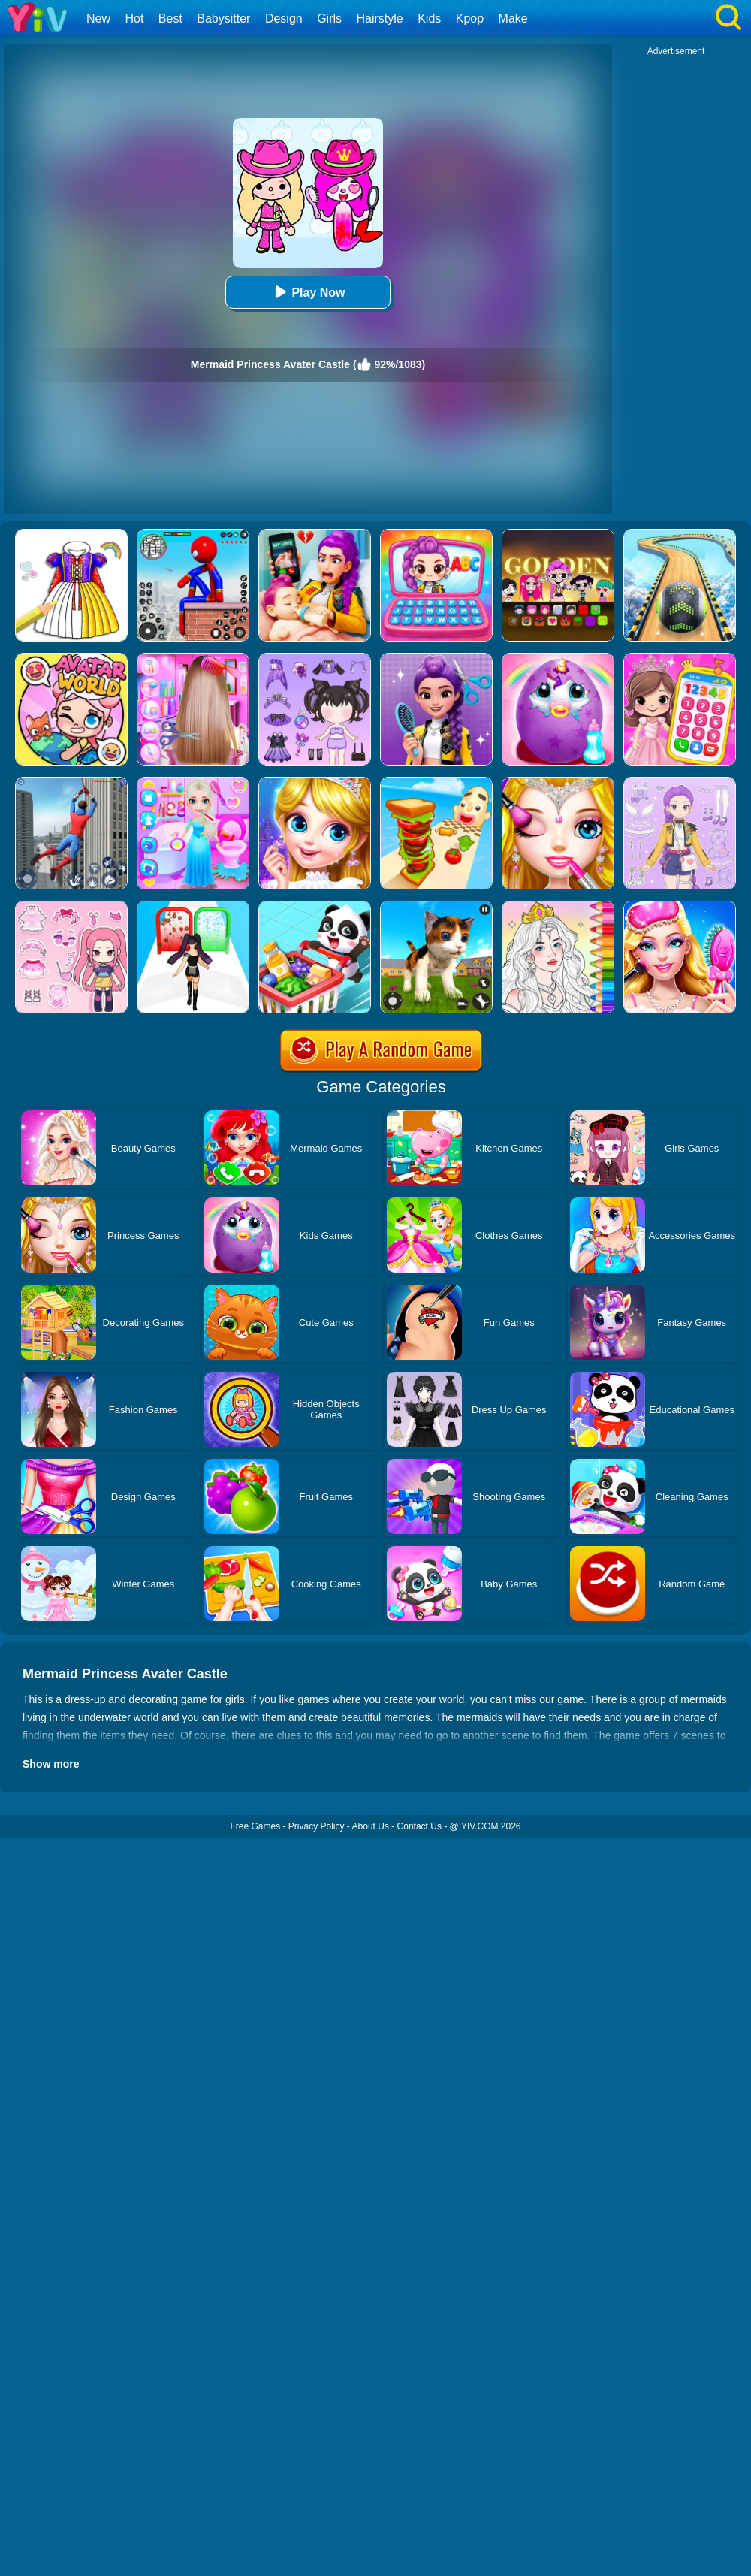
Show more (51, 1764)
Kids (429, 18)
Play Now (307, 291)
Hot (134, 18)
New (98, 18)
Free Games (255, 1826)
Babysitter (223, 18)
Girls (329, 18)
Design (284, 18)
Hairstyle (380, 18)
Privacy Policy (316, 1826)
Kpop (470, 18)
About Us (370, 1826)
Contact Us (419, 1826)
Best (170, 18)
